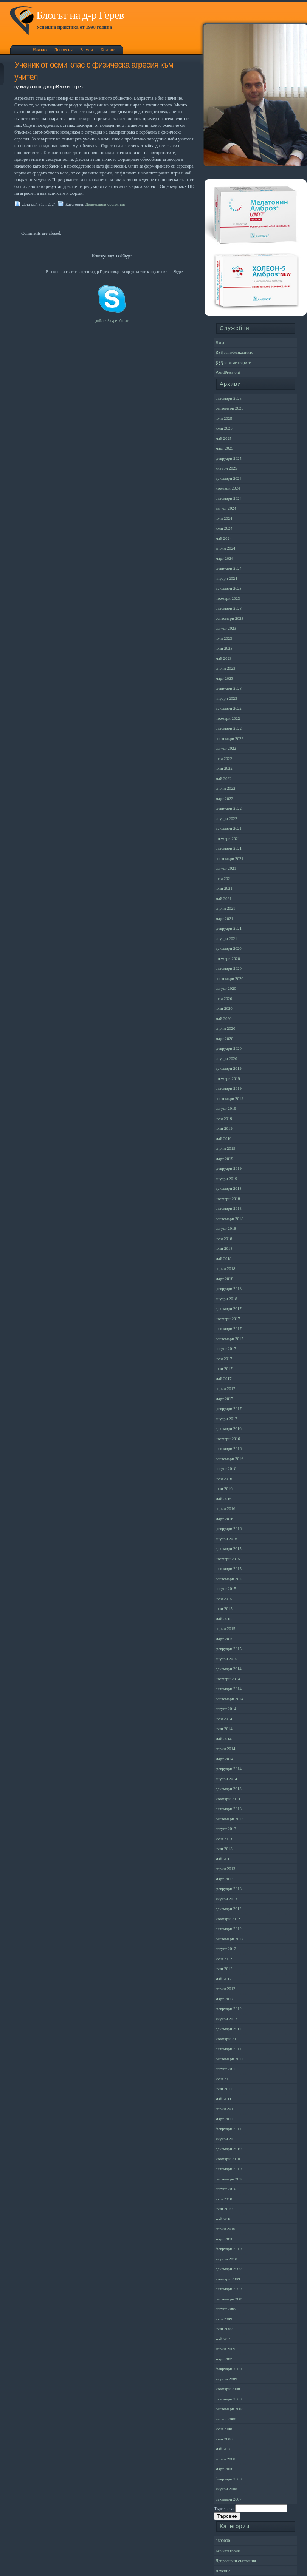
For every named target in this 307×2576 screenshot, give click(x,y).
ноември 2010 (228, 2159)
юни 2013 (224, 1848)
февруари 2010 (229, 2248)
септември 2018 (229, 1218)
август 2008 (226, 2419)
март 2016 (224, 1518)
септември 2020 (229, 978)
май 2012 (223, 1979)
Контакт (108, 49)
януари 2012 (226, 2019)
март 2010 (224, 2239)
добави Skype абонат (112, 321)
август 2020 (226, 988)
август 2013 (226, 1828)
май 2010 (223, 2219)
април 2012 (225, 1988)
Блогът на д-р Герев (80, 15)
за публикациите (234, 352)
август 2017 (226, 1348)
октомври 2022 (229, 728)
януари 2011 (226, 2139)
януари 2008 (226, 2489)
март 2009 (224, 2359)
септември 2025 (229, 408)
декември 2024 (229, 478)
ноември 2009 (228, 2279)
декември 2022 (229, 708)
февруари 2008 (229, 2479)
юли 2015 (224, 1598)
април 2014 (225, 1748)
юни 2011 (224, 2088)
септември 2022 (229, 738)
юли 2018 (224, 1238)
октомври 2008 (229, 2399)
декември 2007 (229, 2499)
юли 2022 (224, 758)
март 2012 (224, 1999)
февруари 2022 (229, 808)
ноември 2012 (228, 1919)
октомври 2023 (229, 608)
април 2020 (225, 1028)
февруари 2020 (229, 1048)
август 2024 (226, 508)
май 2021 (223, 898)
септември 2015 (229, 1578)
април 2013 (225, 1868)
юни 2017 (224, 1368)
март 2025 (224, 448)
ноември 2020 (228, 958)
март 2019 (224, 1158)
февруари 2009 (229, 2368)
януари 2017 (226, 1418)
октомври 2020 (229, 968)
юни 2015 (224, 1608)
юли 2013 (224, 1838)
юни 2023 (224, 648)
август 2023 (226, 628)
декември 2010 (229, 2148)
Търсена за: (224, 2508)
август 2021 (226, 868)
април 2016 (225, 1508)
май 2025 (223, 438)
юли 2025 (224, 418)
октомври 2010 (229, 2168)
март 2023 (224, 678)
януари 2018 (226, 1298)
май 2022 (223, 778)
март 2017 (224, 1398)
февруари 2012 (229, 2008)
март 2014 (224, 1758)
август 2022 (226, 748)
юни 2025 (224, 428)
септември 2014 (229, 1698)
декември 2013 (229, 1788)
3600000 (223, 2540)
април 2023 (225, 668)
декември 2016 (229, 1428)
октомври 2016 (229, 1448)
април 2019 (225, 1148)
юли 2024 (224, 518)
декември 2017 (229, 1308)
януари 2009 (226, 2379)
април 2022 (225, 788)
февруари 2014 (229, 1768)
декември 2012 (229, 1908)
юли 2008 (224, 2429)
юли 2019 (224, 1118)
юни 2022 (224, 768)
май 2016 (223, 1498)
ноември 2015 (228, 1558)
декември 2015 (229, 1548)
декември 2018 (229, 1188)
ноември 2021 (228, 838)
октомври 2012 (229, 1928)
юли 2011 (224, 2079)
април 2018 (225, 1268)
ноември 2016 (228, 1438)
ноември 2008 (228, 2388)
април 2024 (225, 548)
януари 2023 (226, 698)
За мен (86, 49)
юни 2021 (224, 888)
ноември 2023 (228, 598)
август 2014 (226, 1708)
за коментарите (233, 362)
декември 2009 (229, 2268)
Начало (40, 49)
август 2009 (226, 2308)
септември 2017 (229, 1338)
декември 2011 (228, 2028)
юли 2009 (224, 2319)
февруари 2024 (229, 568)
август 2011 (226, 2068)
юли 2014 (224, 1718)
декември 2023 (229, 588)
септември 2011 (229, 2059)
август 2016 (226, 1468)
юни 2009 (224, 2328)
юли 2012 (224, 1959)
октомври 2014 (229, 1688)
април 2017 (225, 1388)
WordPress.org (228, 372)
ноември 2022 (228, 718)
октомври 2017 (229, 1328)
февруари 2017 (229, 1408)
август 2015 (226, 1588)
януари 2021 (226, 938)
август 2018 (226, 1228)
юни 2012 (224, 1968)
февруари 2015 (229, 1648)
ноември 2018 (228, 1198)
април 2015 (225, 1628)
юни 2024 (224, 528)
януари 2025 (226, 468)
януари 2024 (226, 578)
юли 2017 (224, 1358)
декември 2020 (229, 948)
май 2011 (223, 2099)
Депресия (63, 49)
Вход (220, 342)
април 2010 (225, 2228)
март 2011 (224, 2119)
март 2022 (224, 798)
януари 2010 (226, 2259)
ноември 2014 (228, 1678)
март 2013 (224, 1879)
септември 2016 (229, 1458)
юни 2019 (224, 1128)
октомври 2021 (229, 848)
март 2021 (224, 918)
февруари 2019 (229, 1168)
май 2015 (223, 1618)
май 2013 (223, 1859)
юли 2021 (224, 878)
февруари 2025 (229, 458)
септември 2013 (229, 1818)
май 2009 (223, 2339)
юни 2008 (224, 2439)
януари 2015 (226, 1658)
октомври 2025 (229, 398)
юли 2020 (224, 998)
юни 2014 (224, 1728)
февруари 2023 (229, 688)
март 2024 (224, 558)
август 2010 (226, 2188)
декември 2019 (229, 1068)
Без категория (228, 2550)
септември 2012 (229, 1939)
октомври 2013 (229, 1808)
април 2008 (225, 2459)
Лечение (223, 2570)
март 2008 (224, 2469)
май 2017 (223, 1378)
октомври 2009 (229, 2288)
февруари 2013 (229, 1888)
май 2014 (223, 1738)
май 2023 (223, 658)
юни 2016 (224, 1488)
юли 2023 (224, 638)
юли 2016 (224, 1478)
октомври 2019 (229, 1088)
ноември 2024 (228, 488)
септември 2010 (229, 2179)
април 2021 (225, 908)
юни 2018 (224, 1248)
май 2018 (223, 1258)
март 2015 (224, 1638)
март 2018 (224, 1278)
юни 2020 (224, 1008)
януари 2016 (226, 1538)
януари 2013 (226, 1899)
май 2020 (223, 1018)
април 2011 (225, 2108)
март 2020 (224, 1038)
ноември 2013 (228, 1798)
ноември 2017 (228, 1318)
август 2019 (226, 1108)
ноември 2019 (228, 1078)
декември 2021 (229, 828)
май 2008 (223, 2449)
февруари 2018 (229, 1288)
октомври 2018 (229, 1208)
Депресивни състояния (105, 204)
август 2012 (226, 1948)
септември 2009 (229, 2299)
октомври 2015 (229, 1568)
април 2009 (225, 2348)
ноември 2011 (228, 2039)
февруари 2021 (229, 928)
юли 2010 (224, 2199)
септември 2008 (229, 2409)
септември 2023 (229, 618)
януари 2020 (226, 1058)
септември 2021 (229, 858)
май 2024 (223, 538)
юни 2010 (224, 2208)
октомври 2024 (229, 498)
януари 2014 (226, 1778)
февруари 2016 (229, 1528)
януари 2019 (226, 1178)
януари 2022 (226, 818)
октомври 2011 (229, 2048)
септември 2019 (229, 1098)
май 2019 (223, 1138)
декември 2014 (229, 1668)
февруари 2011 (229, 2128)
